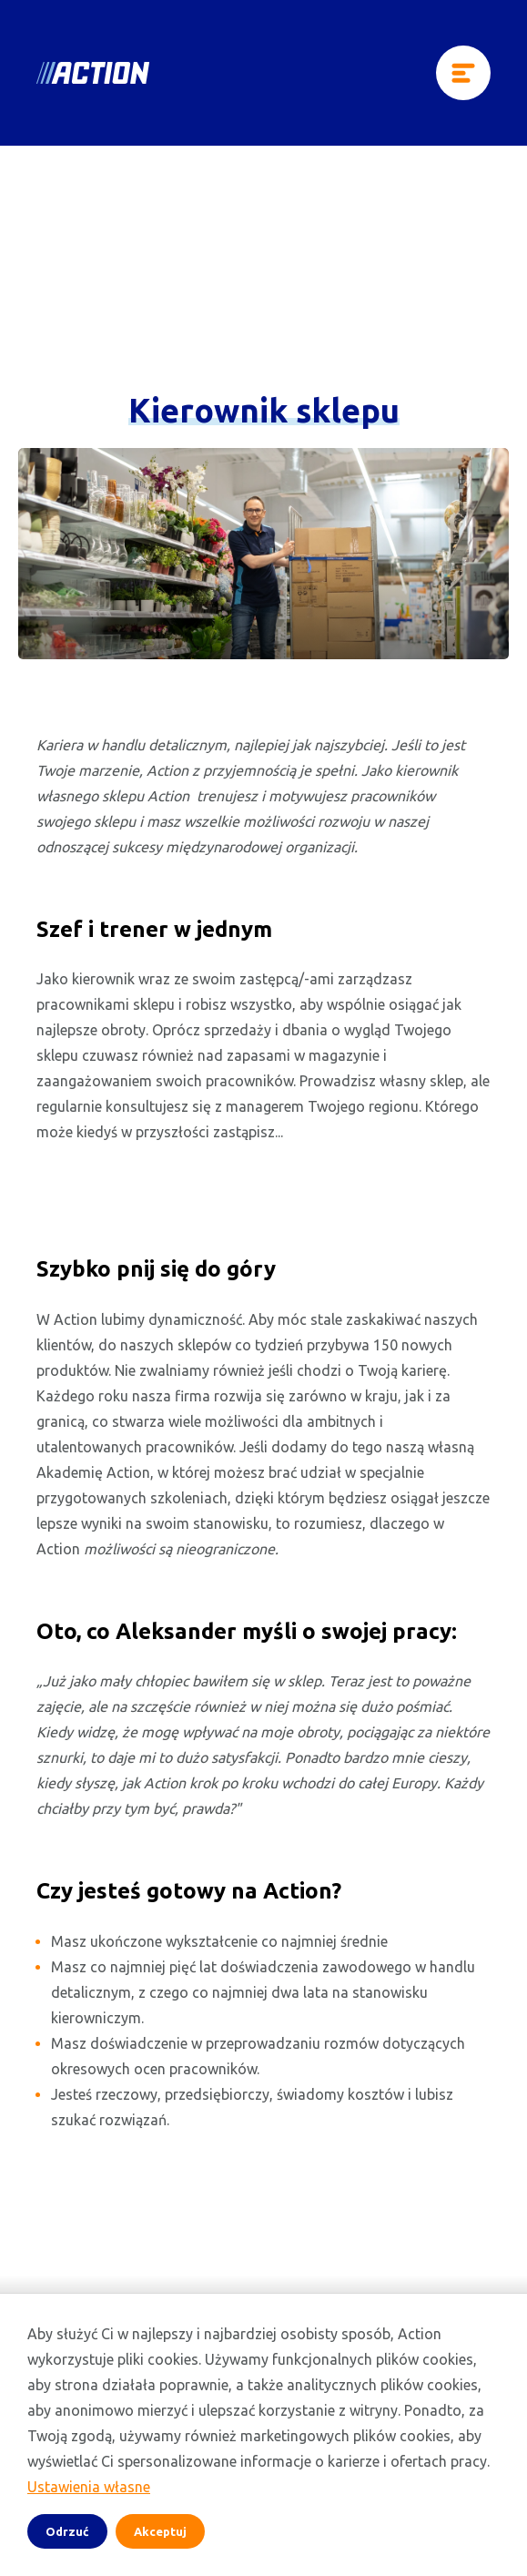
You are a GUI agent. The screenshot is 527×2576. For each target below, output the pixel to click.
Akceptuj (160, 2531)
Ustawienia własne (88, 2487)
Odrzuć (67, 2531)
